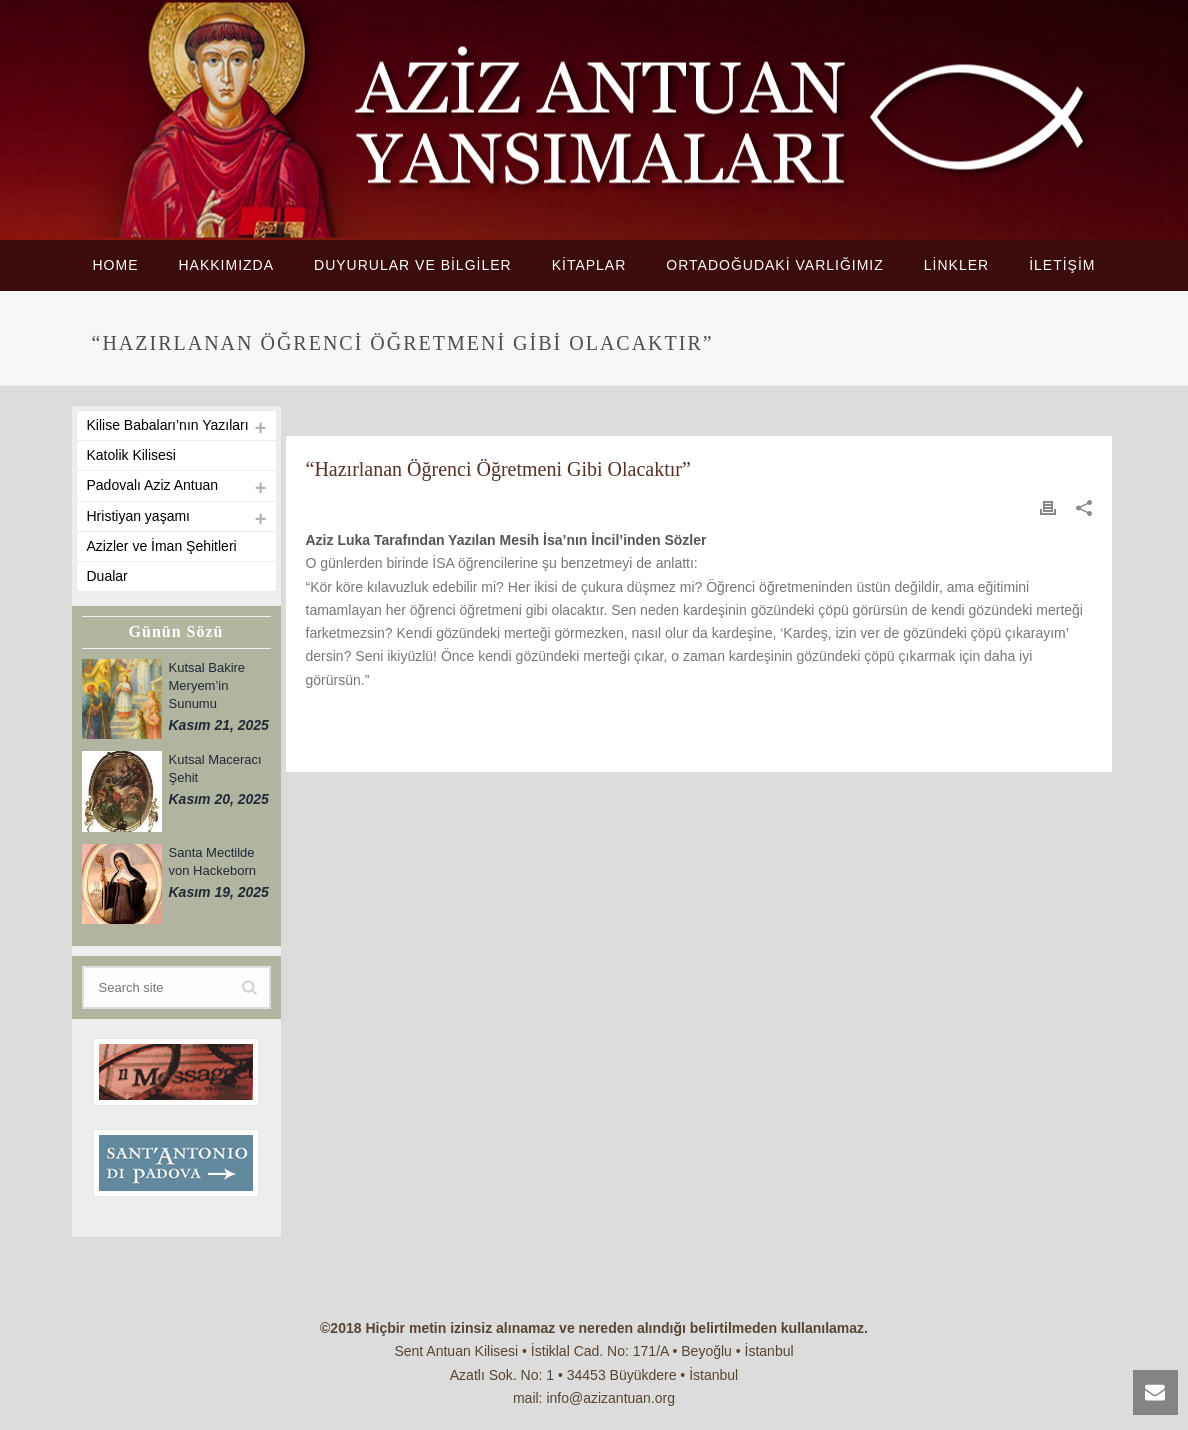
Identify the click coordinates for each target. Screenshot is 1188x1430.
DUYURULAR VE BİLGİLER (413, 265)
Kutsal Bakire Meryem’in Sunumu (207, 685)
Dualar (107, 576)
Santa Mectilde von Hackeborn (212, 861)
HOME (115, 265)
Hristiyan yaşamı (138, 516)
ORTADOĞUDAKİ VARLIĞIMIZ (774, 265)
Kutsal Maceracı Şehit (215, 768)
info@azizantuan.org (610, 1398)
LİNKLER (956, 265)
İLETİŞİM (1062, 265)
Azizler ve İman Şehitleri (162, 546)
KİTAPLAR (589, 265)
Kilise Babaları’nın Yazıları (168, 425)
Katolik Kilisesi (131, 455)
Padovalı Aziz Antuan (153, 485)
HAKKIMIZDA (226, 265)
